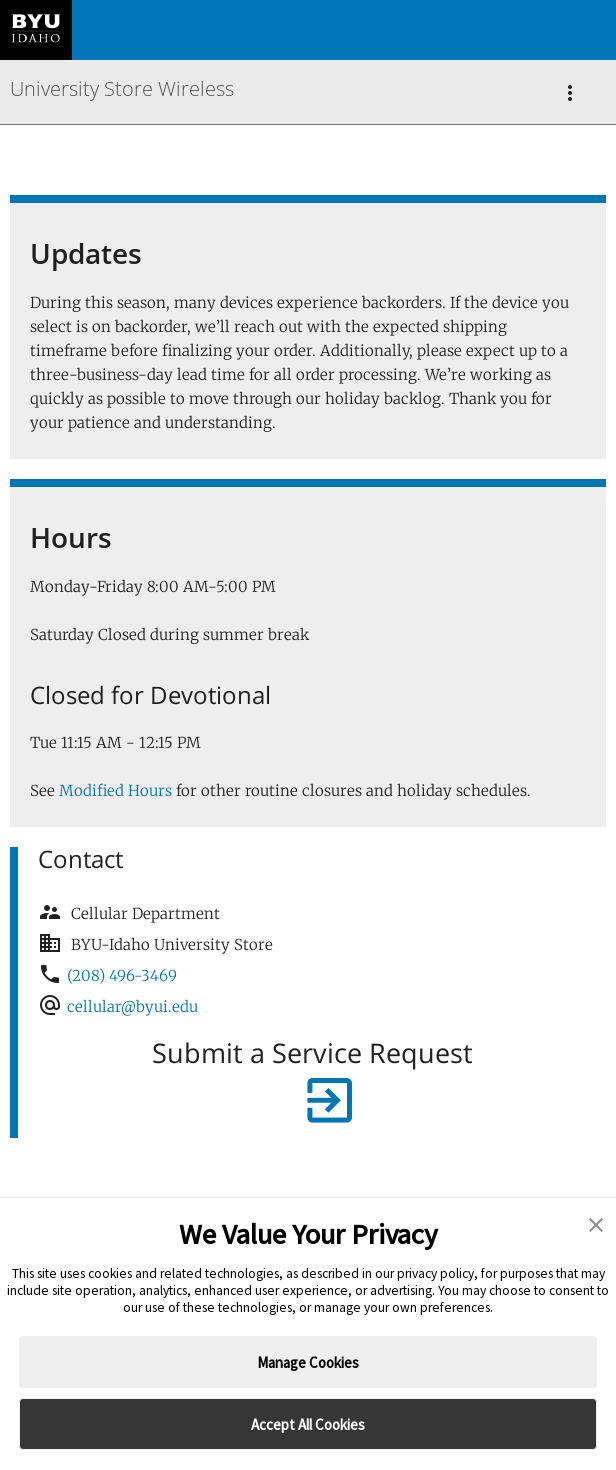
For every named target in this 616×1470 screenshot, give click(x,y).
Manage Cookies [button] (308, 1362)
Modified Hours (115, 790)
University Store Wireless (122, 88)
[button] (596, 1226)
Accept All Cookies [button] (308, 1424)
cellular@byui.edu (132, 1006)
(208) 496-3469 (122, 975)
